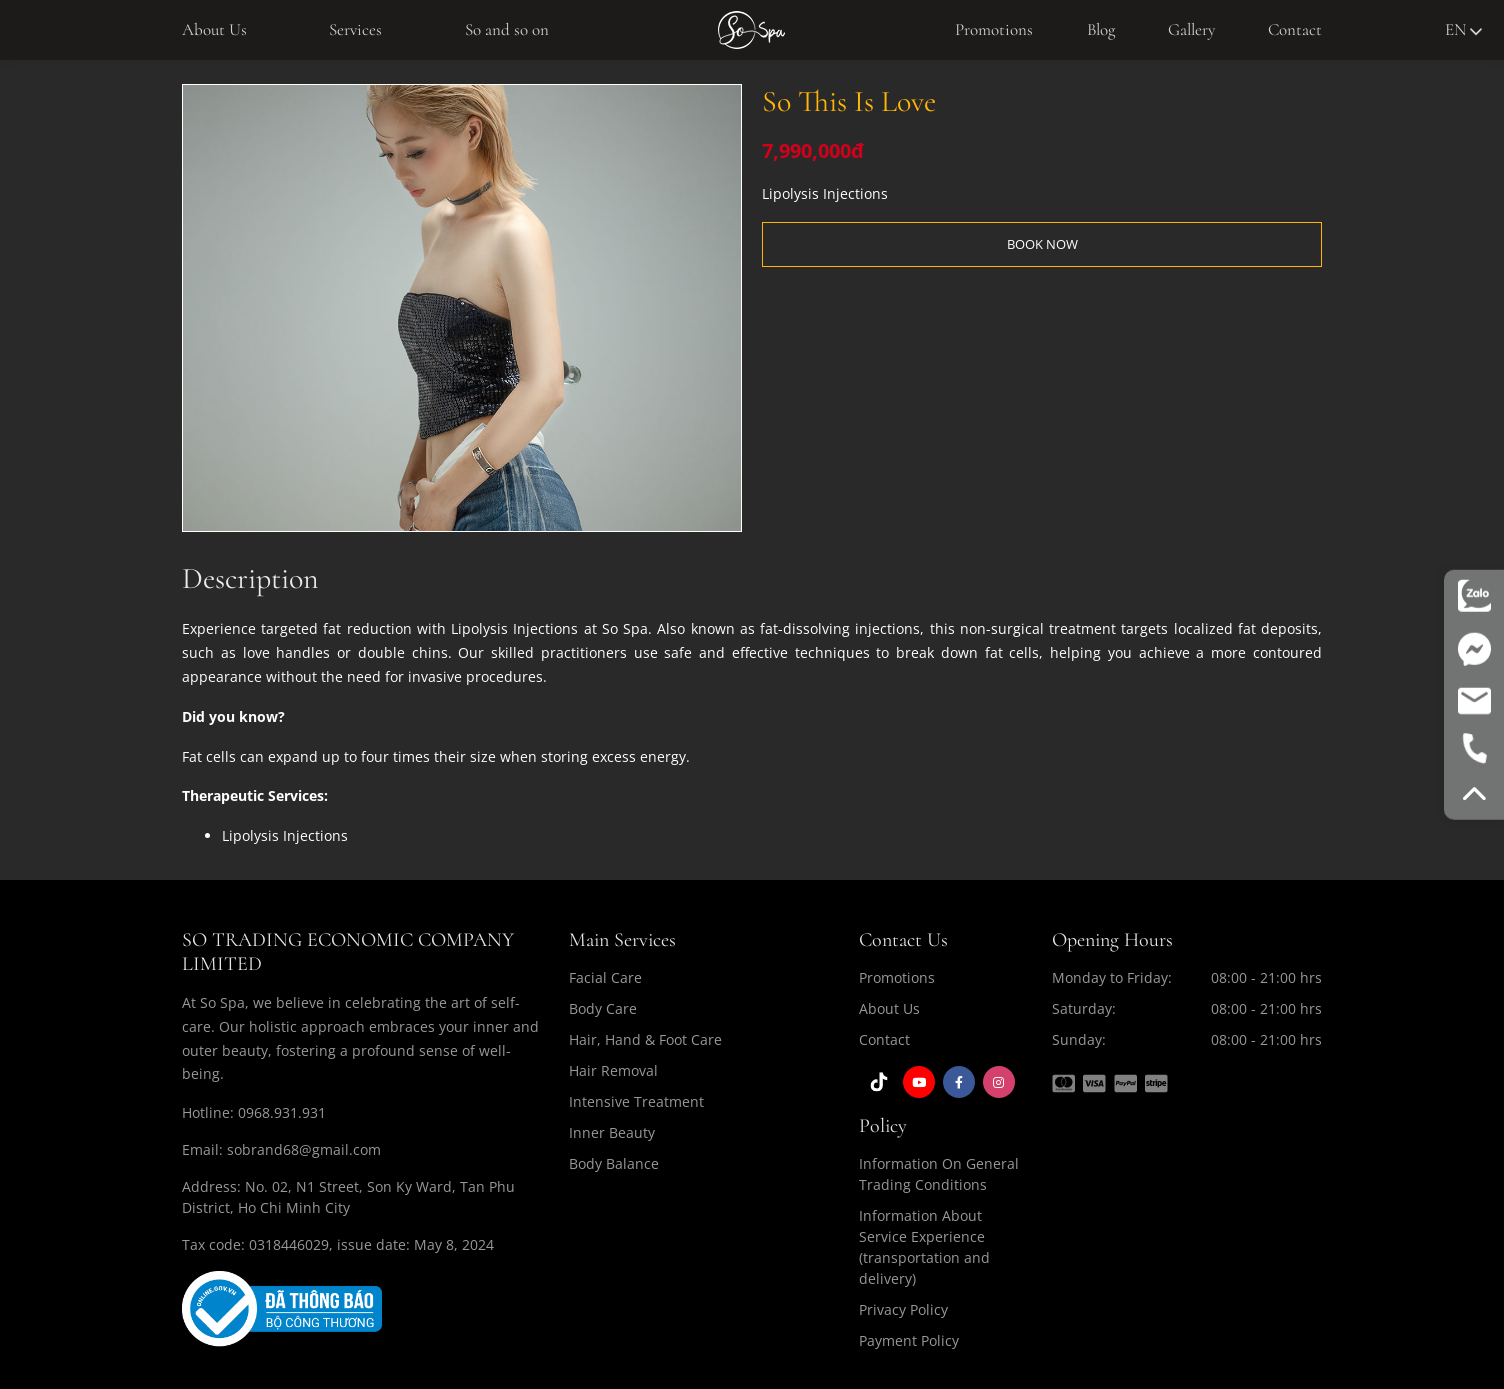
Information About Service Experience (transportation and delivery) (924, 1247)
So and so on (507, 29)
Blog (1101, 29)
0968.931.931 (282, 1112)
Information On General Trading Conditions (939, 1174)
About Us (214, 29)
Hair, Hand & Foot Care (645, 1039)
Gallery (1191, 29)
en (1463, 29)
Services (355, 29)
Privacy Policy (903, 1309)
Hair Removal (613, 1070)
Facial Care (605, 977)
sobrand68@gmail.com (304, 1149)
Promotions (994, 29)
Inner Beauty (612, 1132)
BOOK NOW (1042, 244)
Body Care (603, 1008)
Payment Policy (909, 1340)
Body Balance (614, 1163)
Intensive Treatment (636, 1101)
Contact (1295, 29)
